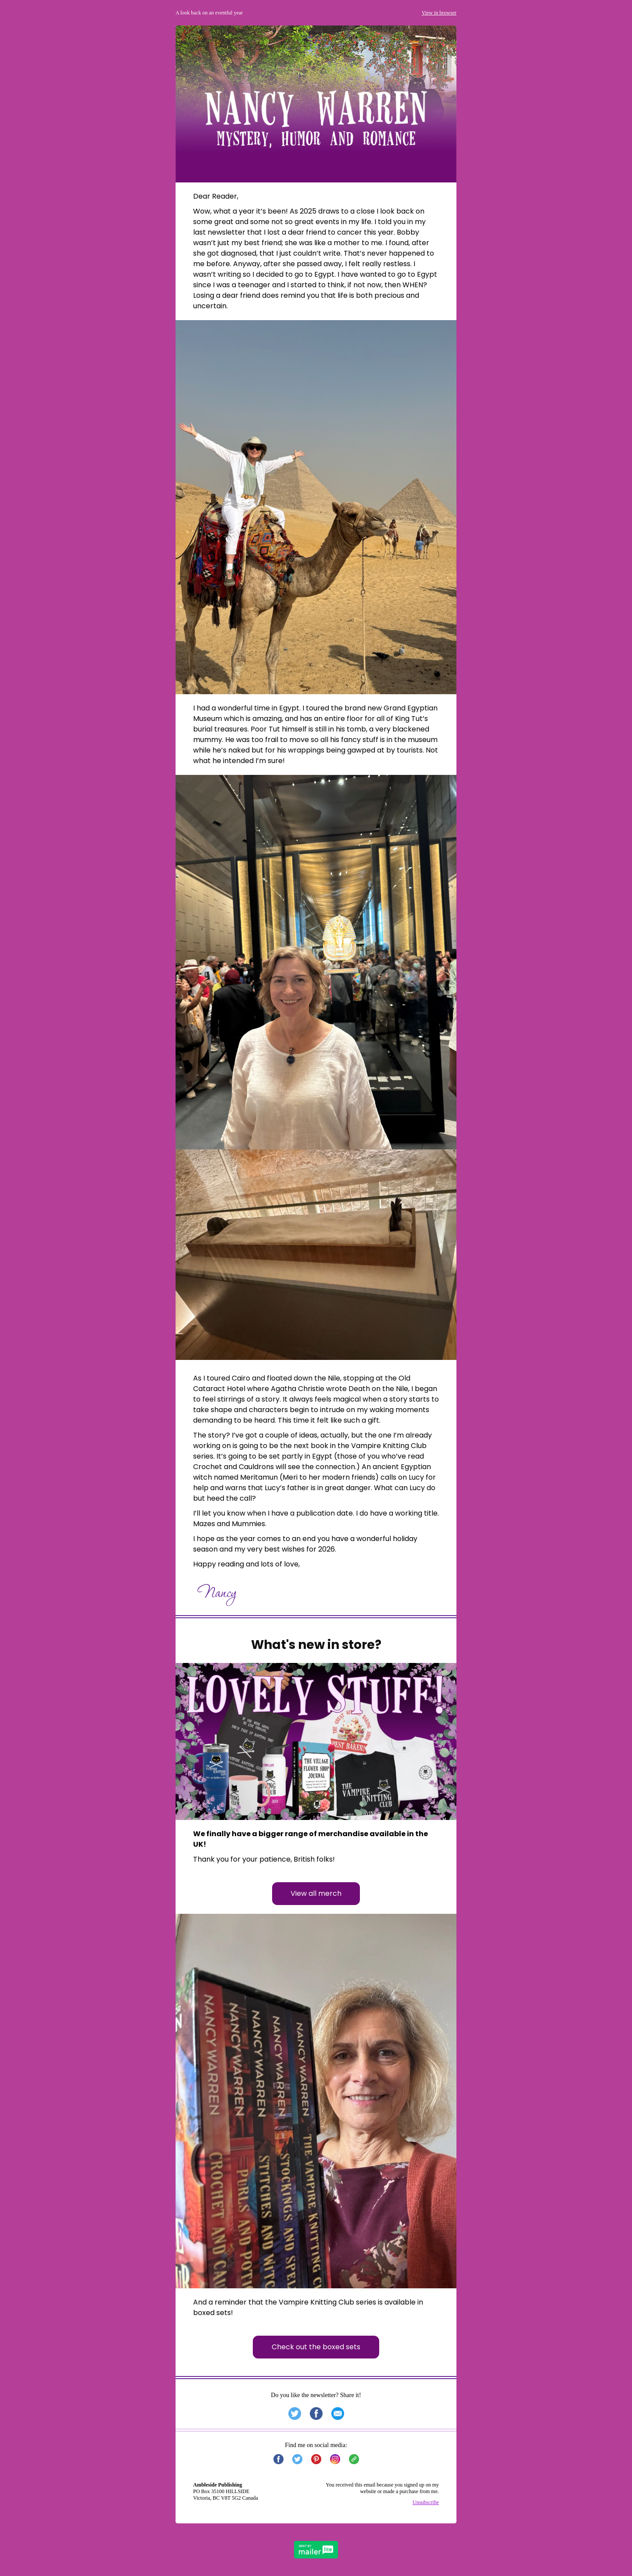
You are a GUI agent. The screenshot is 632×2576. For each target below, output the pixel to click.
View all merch (316, 1893)
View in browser (439, 13)
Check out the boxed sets (316, 2347)
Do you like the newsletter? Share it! (316, 2395)
